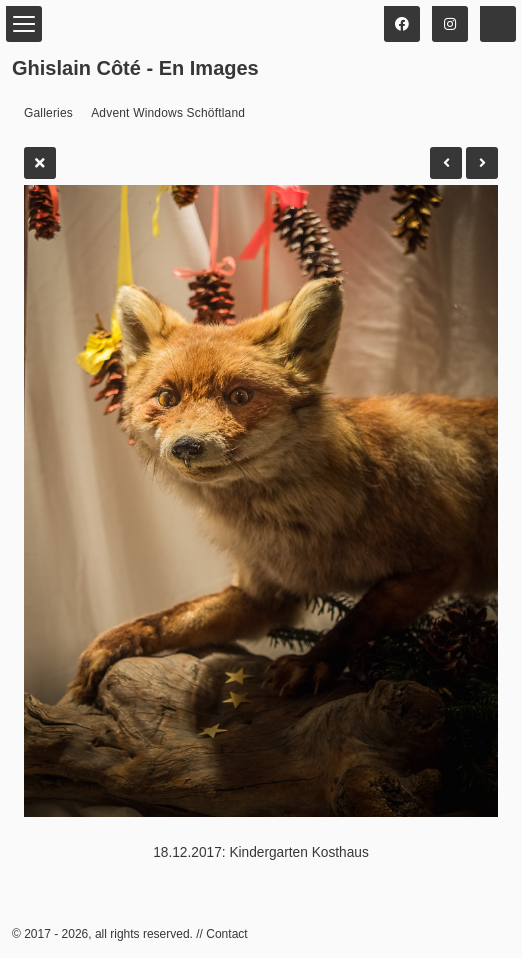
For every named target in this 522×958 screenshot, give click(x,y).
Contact (226, 934)
